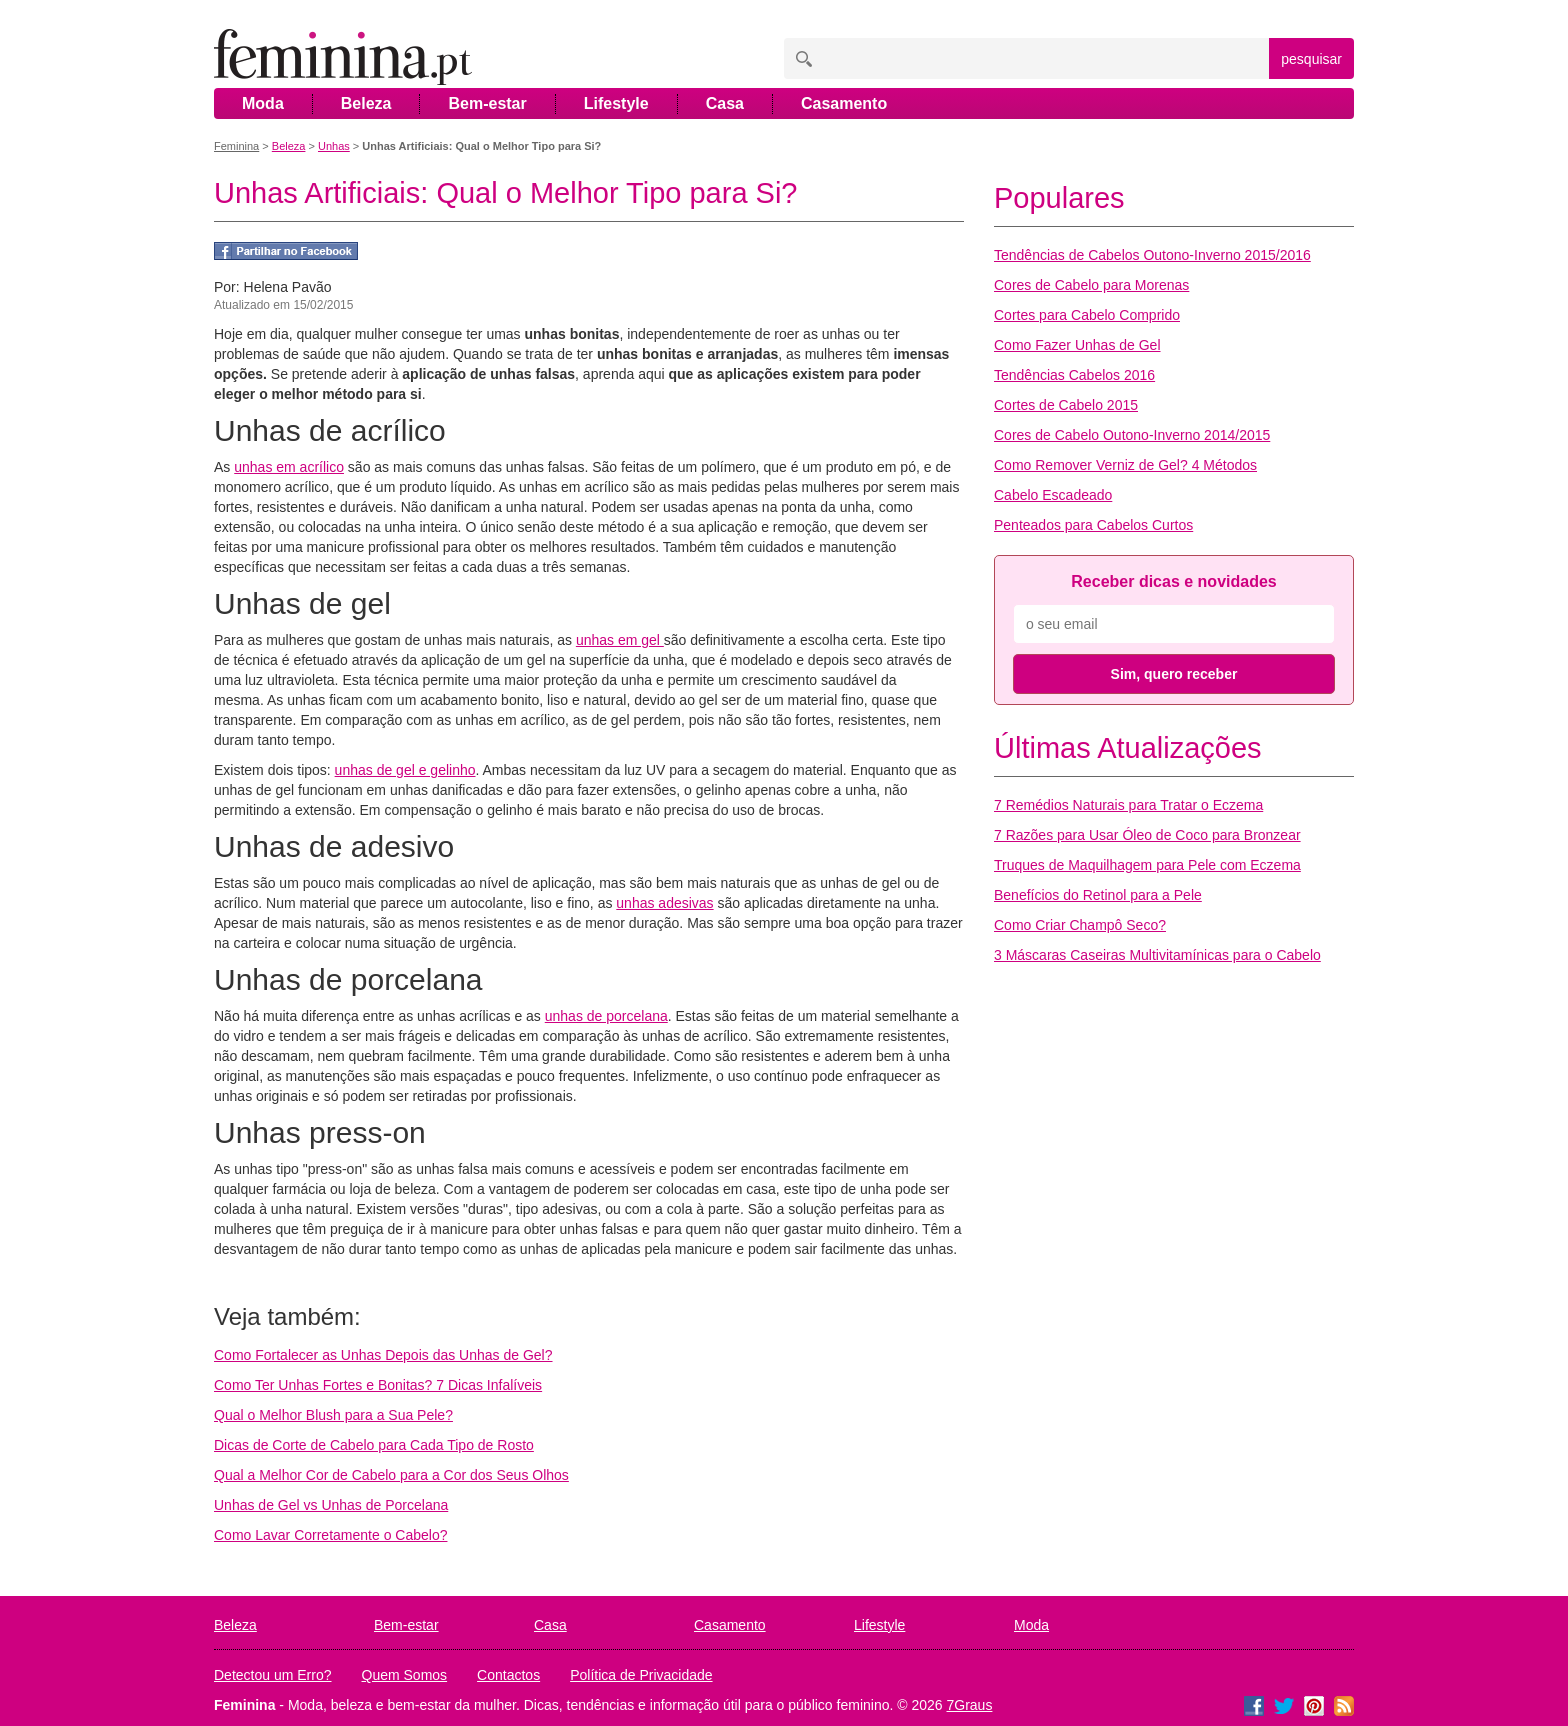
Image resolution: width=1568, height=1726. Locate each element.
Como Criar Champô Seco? (1080, 925)
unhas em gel (620, 640)
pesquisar (1311, 59)
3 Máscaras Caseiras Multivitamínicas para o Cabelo (1157, 955)
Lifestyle (616, 103)
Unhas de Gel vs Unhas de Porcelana (331, 1505)
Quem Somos (405, 1675)
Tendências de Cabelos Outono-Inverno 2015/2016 (1152, 255)
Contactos (508, 1675)
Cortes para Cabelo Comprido (1087, 315)
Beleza (366, 103)
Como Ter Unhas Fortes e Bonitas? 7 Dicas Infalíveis (378, 1385)
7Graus (970, 1705)
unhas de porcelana (606, 1016)
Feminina (236, 146)
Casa (725, 103)
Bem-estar (487, 103)
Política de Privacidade (641, 1675)
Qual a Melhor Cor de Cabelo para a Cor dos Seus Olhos (391, 1475)
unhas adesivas (664, 903)
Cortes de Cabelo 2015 (1066, 405)
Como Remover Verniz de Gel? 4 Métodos (1125, 465)
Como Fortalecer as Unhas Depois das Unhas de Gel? (383, 1355)
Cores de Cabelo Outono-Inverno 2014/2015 (1132, 435)
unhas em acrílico (289, 467)
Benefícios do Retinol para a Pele (1098, 895)
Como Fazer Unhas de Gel (1077, 345)
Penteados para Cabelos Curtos (1093, 525)
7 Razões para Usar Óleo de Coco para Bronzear (1147, 835)
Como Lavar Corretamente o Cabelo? (330, 1535)
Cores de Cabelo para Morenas (1091, 285)
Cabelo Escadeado (1053, 495)
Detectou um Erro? (273, 1675)
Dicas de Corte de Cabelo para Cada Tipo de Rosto (374, 1445)
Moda (263, 103)
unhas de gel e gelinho (405, 770)
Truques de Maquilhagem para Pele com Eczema (1147, 865)
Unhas (334, 146)
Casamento (844, 103)
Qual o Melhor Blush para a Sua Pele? (333, 1415)
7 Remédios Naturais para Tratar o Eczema (1128, 805)
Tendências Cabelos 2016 (1074, 375)
